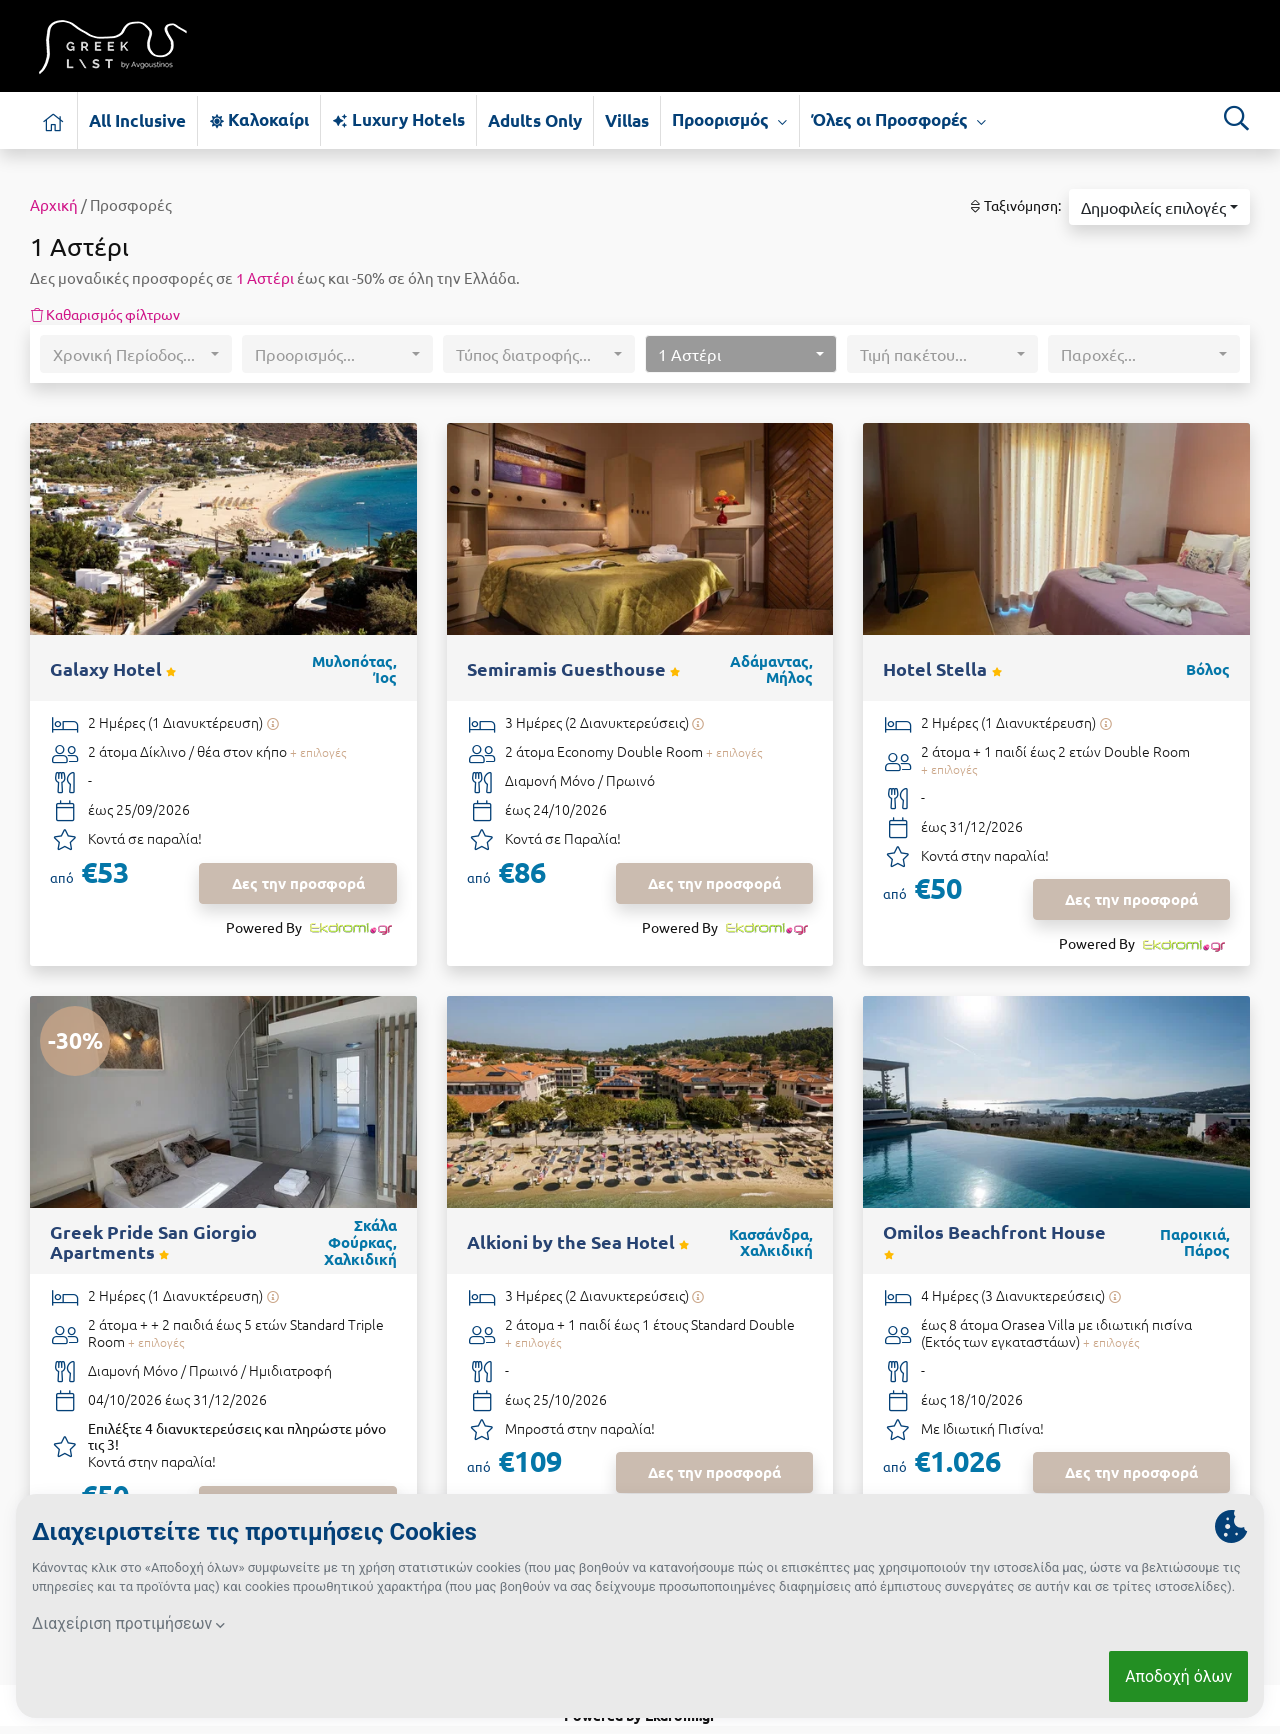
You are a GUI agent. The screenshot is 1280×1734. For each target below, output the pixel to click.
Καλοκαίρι (259, 119)
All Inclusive (137, 120)
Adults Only (535, 120)
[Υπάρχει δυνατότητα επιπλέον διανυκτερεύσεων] (272, 723)
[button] (1159, 207)
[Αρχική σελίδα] (54, 120)
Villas (627, 120)
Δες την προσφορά (298, 883)
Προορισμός (730, 120)
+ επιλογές (318, 752)
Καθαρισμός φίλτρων (105, 314)
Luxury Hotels (398, 119)
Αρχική (54, 204)
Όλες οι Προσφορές (899, 120)
